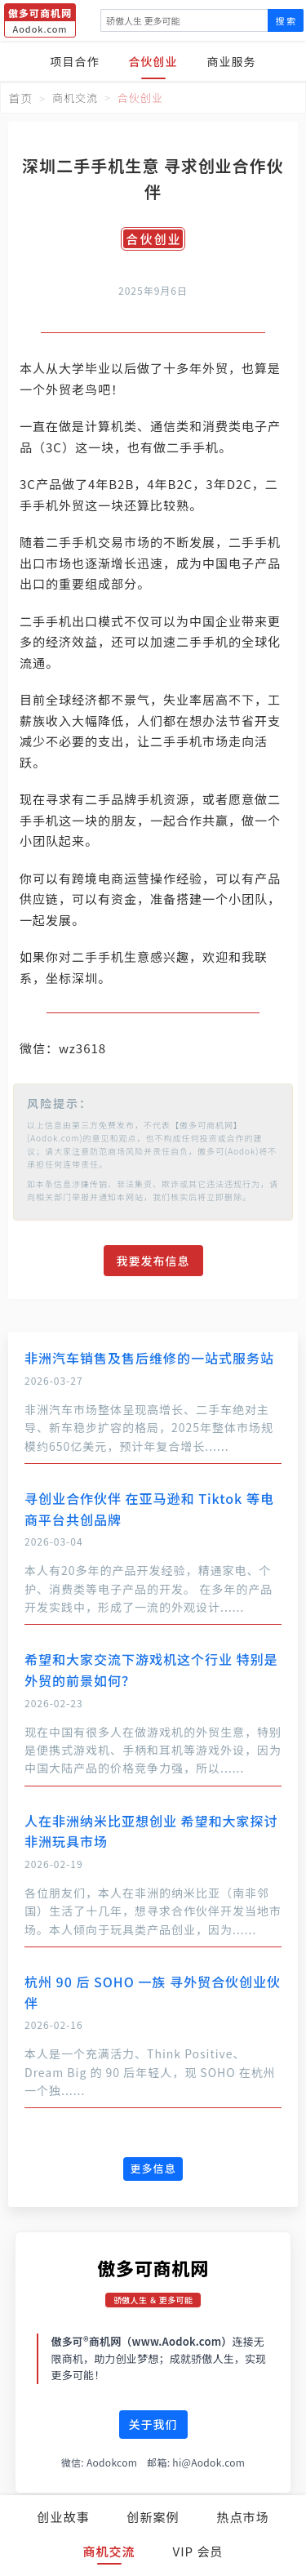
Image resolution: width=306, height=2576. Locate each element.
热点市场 (243, 2516)
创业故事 (63, 2516)
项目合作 (75, 61)
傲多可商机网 (153, 2267)
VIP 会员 (198, 2551)
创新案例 (152, 2516)
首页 (20, 98)
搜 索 (285, 20)
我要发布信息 (153, 1260)
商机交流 (109, 2551)
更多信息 (152, 2168)
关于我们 (153, 2424)
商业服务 (231, 61)
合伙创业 (153, 61)
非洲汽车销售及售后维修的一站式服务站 (149, 1358)
